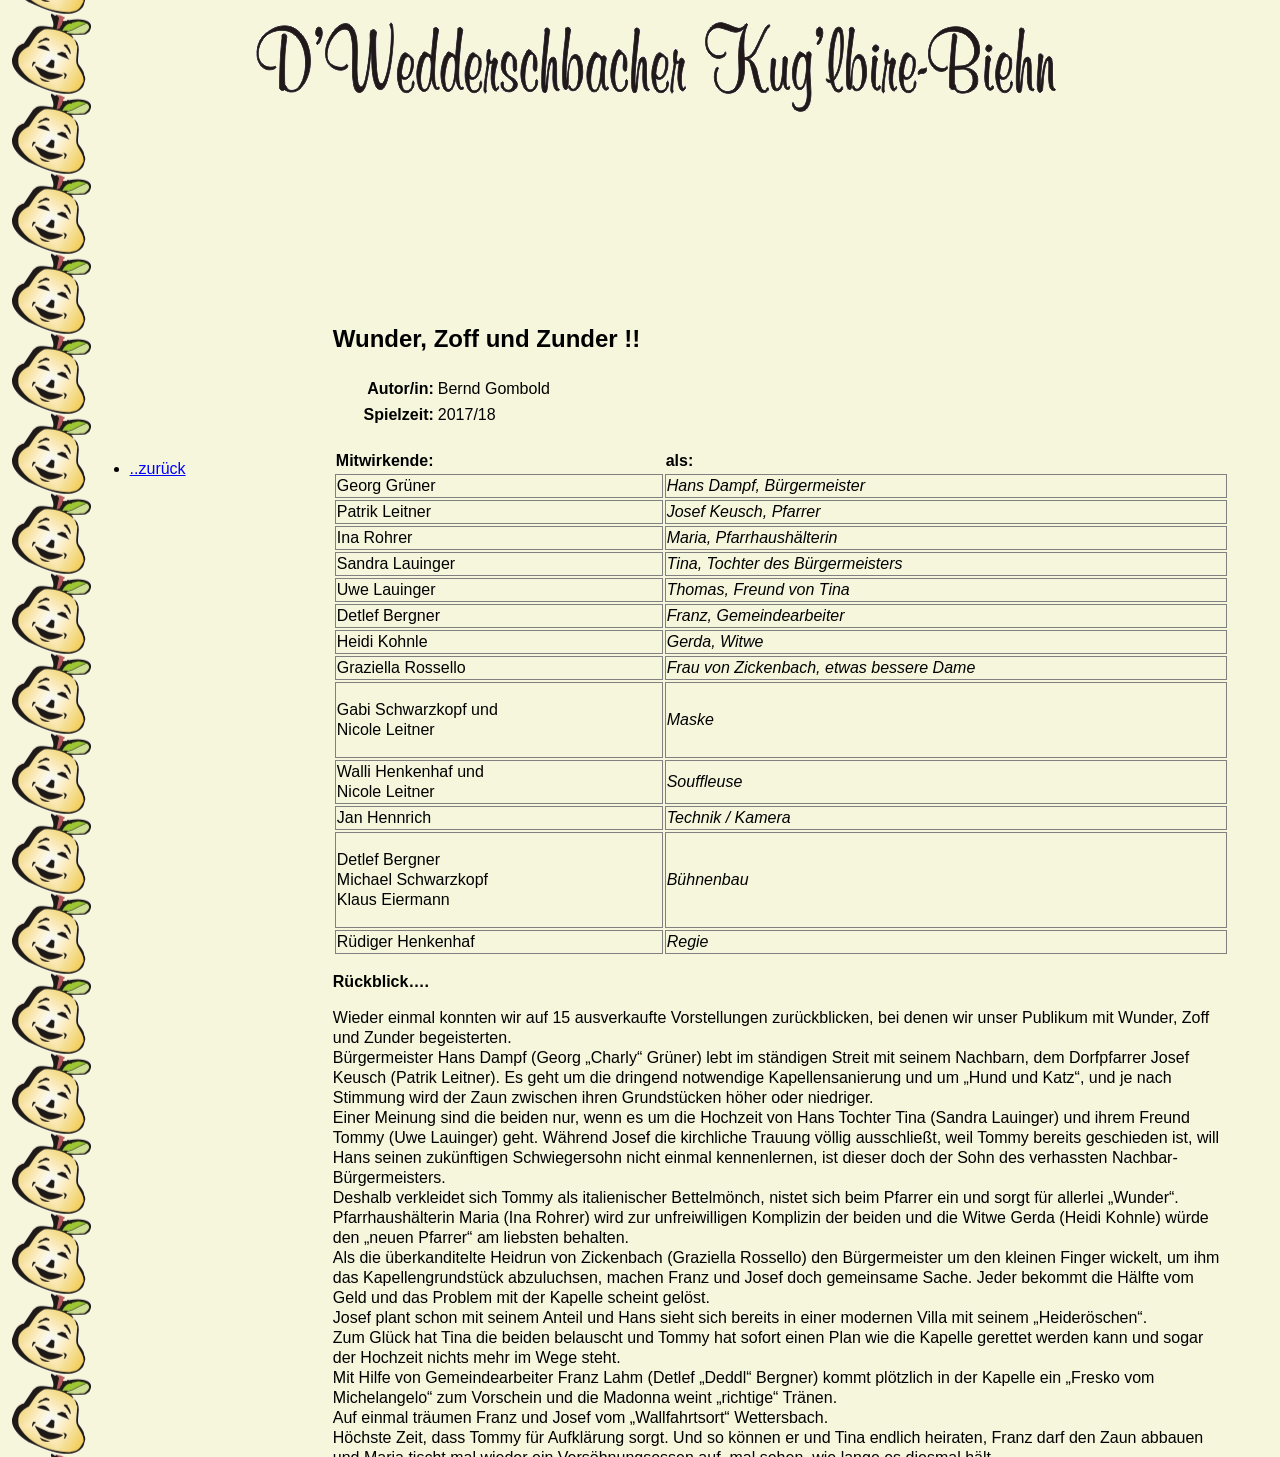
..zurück (158, 468)
